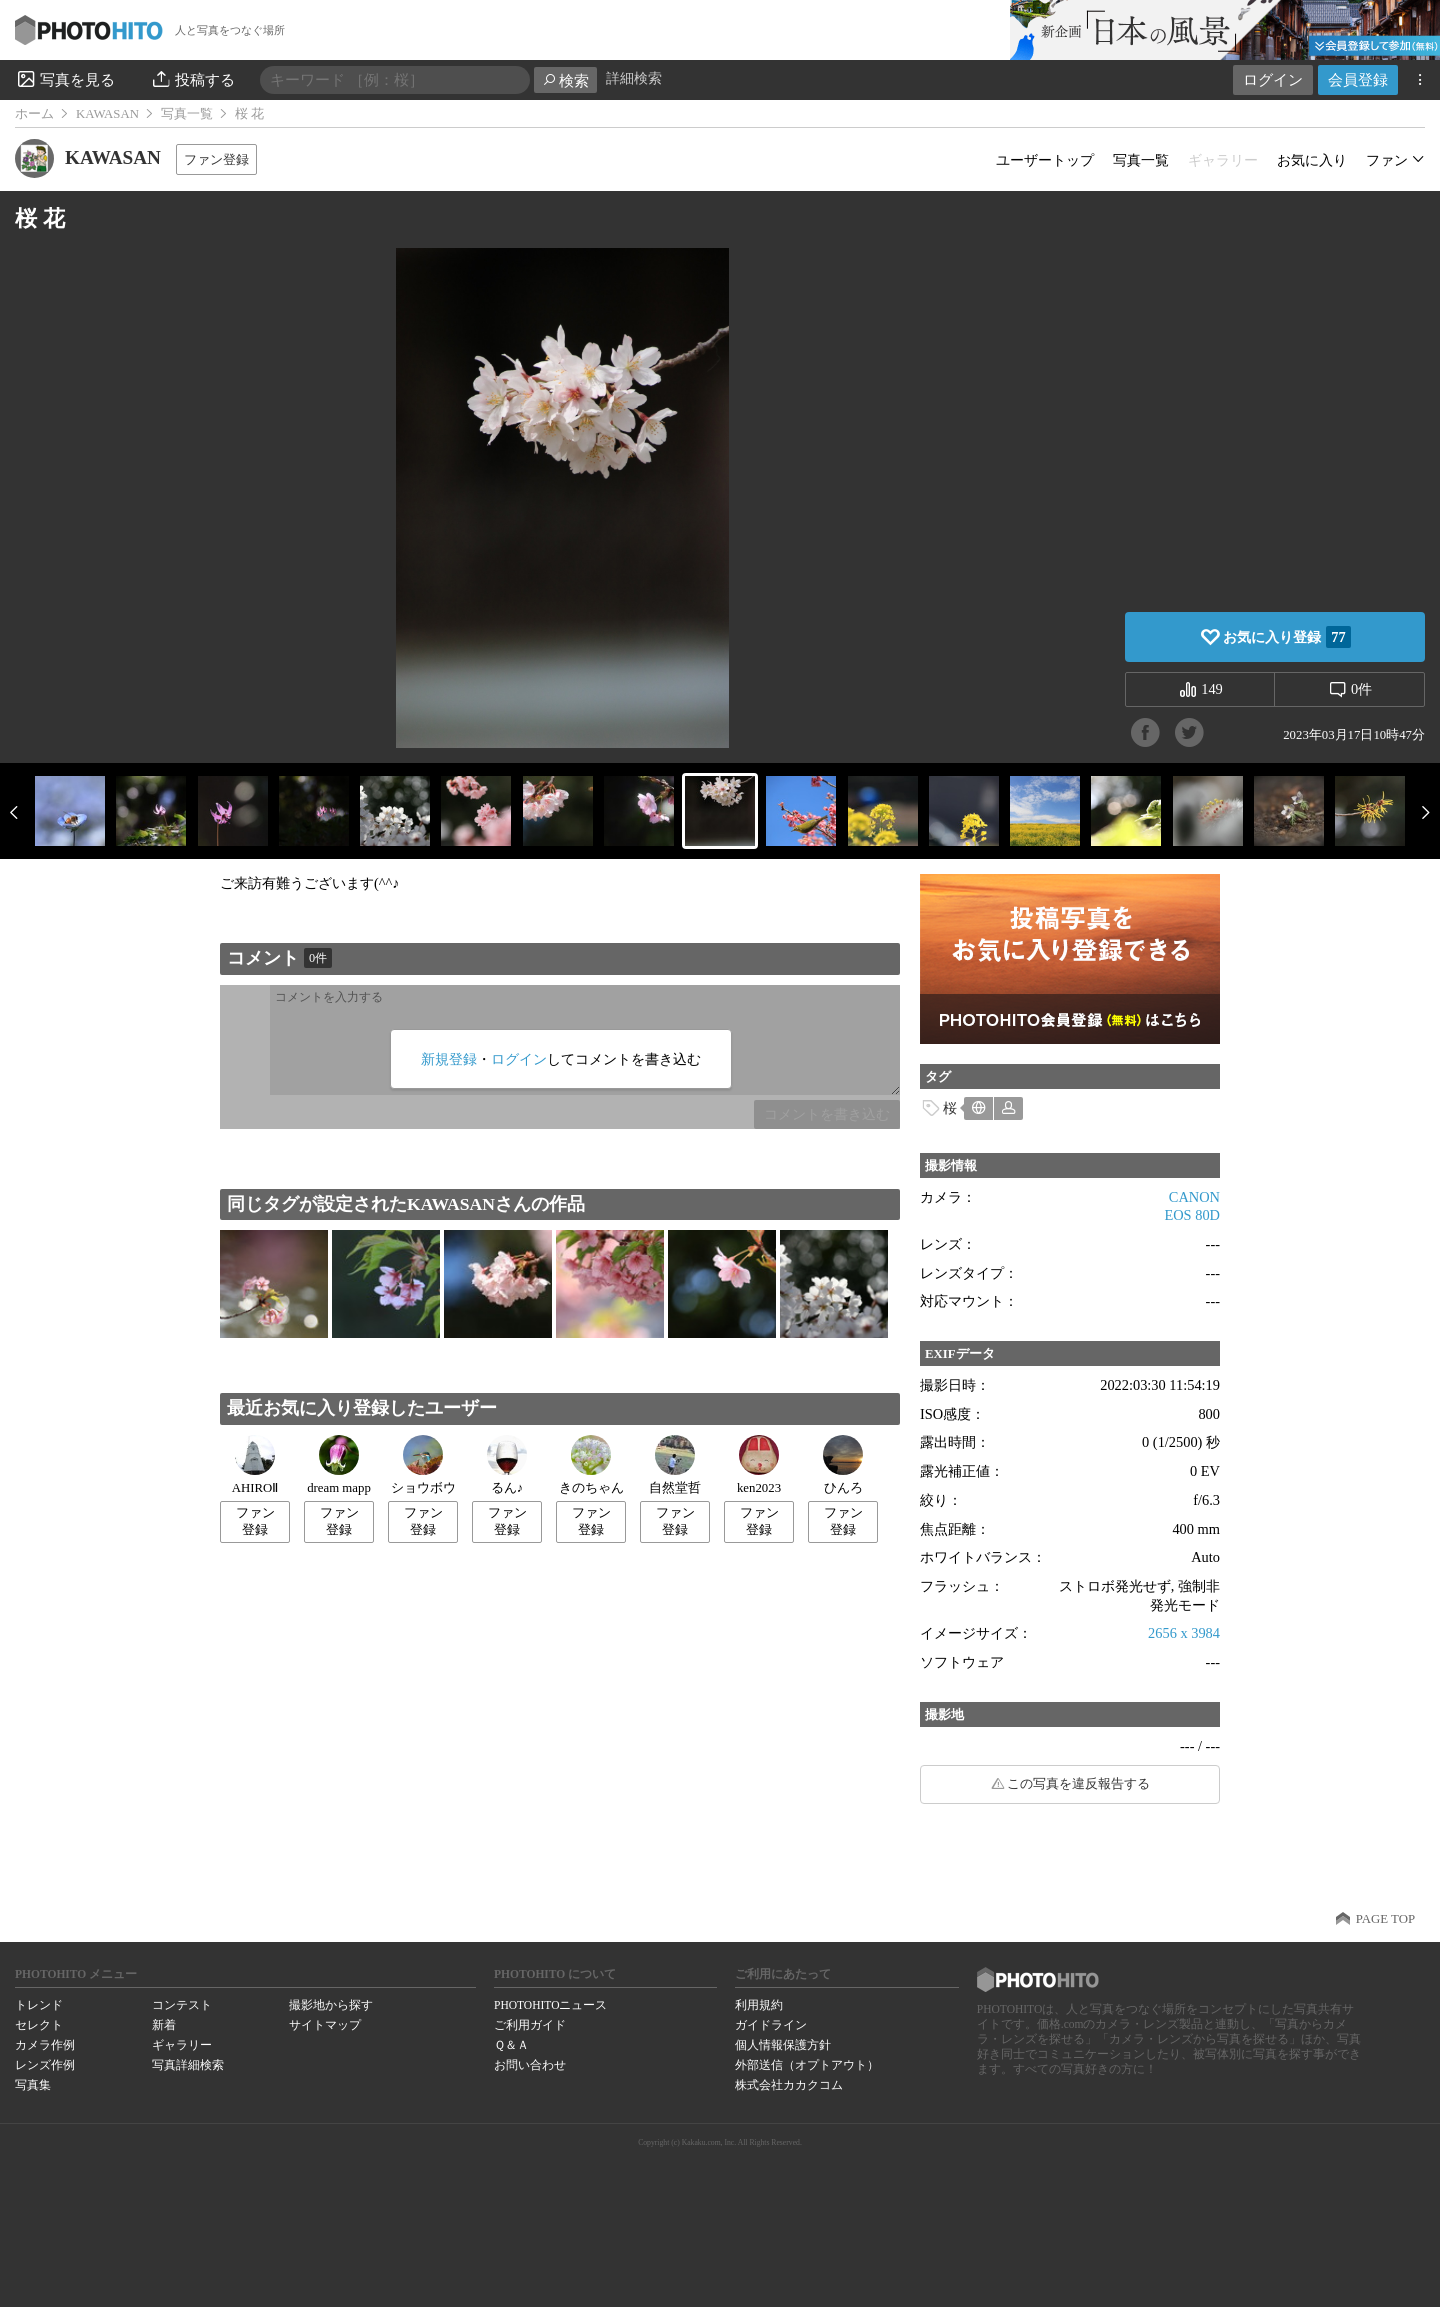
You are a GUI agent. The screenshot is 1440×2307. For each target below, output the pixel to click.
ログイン (1273, 79)
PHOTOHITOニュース (550, 2005)
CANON (1194, 1197)
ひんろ (843, 1465)
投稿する (192, 79)
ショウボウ (423, 1465)
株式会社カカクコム (789, 2085)
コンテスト (182, 2005)
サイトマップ (325, 2025)
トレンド (39, 2005)
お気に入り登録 (1286, 637)
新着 (164, 2025)
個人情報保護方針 (783, 2045)
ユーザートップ (1045, 160)
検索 (565, 80)
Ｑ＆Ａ (511, 2045)
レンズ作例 (45, 2065)
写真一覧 (187, 114)
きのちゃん (591, 1465)
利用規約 (759, 2005)
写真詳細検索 (188, 2065)
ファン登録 (216, 159)
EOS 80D (1192, 1215)
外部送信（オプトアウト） (807, 2065)
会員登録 (1358, 79)
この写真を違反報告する (1078, 1784)
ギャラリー (182, 2045)
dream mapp (339, 1465)
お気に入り (1312, 160)
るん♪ (507, 1465)
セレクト (39, 2025)
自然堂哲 (675, 1465)
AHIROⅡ (255, 1465)
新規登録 (449, 1059)
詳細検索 (634, 78)
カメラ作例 (45, 2045)
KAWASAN (107, 114)
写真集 (33, 2085)
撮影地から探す (331, 2005)
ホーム (34, 114)
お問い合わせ (530, 2065)
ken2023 (759, 1465)
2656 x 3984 (1184, 1633)
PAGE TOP (1385, 1919)
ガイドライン (771, 2025)
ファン (1387, 160)
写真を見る (65, 79)
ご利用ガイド (530, 2025)
